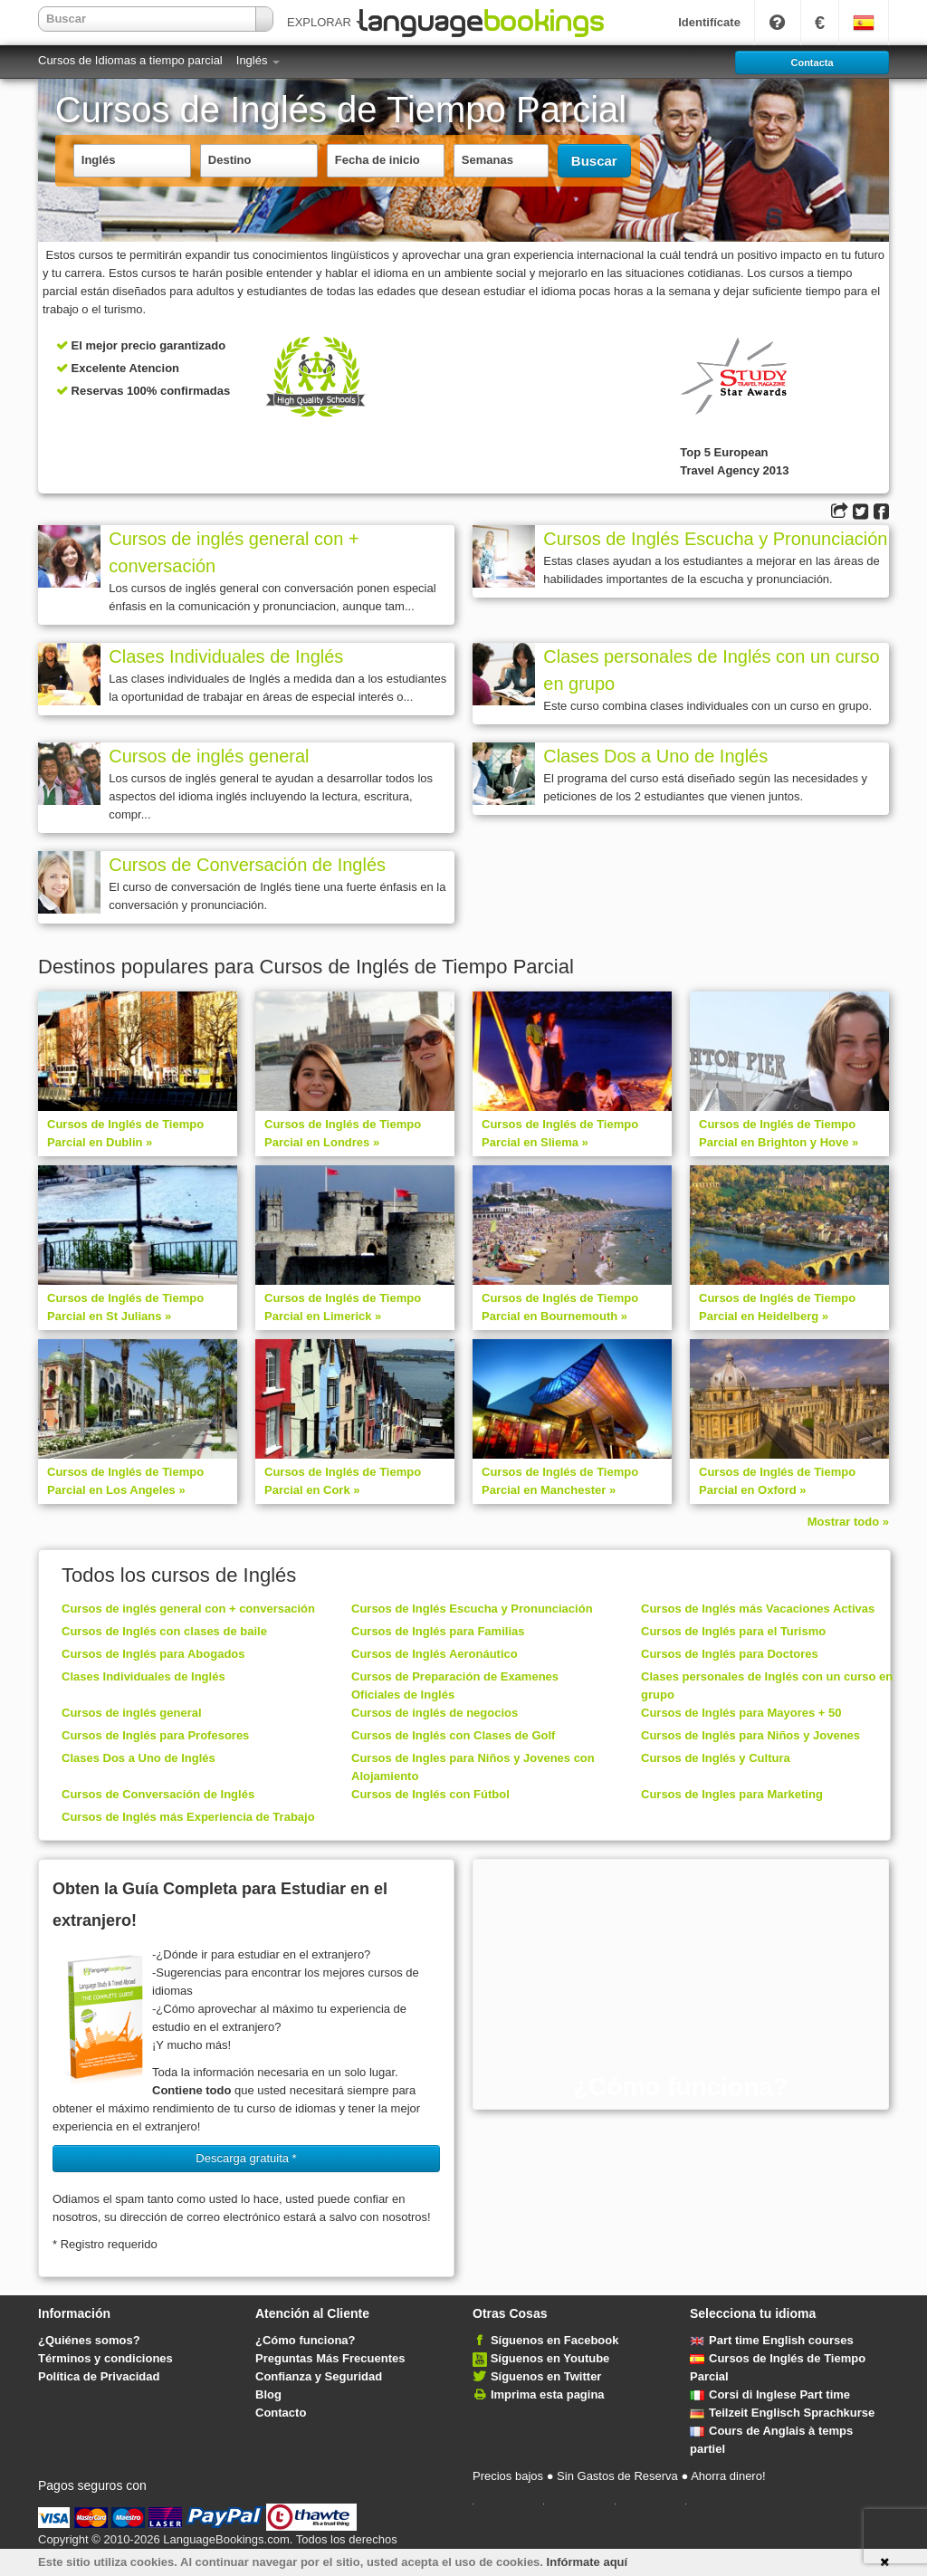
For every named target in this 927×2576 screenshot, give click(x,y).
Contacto (280, 2412)
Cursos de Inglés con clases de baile (164, 1631)
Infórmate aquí (587, 2562)
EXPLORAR (325, 22)
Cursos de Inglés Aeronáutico (434, 1654)
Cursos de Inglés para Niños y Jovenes (750, 1735)
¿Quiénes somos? (89, 2340)
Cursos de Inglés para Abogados (153, 1654)
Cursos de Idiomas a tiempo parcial (130, 60)
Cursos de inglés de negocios (434, 1712)
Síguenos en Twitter (546, 2376)
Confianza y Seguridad (318, 2376)
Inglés (258, 60)
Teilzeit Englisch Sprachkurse (782, 2412)
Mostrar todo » (848, 1521)
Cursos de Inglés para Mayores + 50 (741, 1712)
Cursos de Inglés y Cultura (715, 1758)
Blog (268, 2394)
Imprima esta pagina (548, 2394)
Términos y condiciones (105, 2358)
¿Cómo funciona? (305, 2340)
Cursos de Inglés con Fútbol (430, 1794)
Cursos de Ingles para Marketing (732, 1794)
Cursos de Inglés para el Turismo (733, 1631)
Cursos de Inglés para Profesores (155, 1735)
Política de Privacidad (98, 2376)
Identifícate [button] (709, 22)
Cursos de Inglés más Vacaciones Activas (757, 1608)
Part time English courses (772, 2340)
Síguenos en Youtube (550, 2358)
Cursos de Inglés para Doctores (729, 1654)
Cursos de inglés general (209, 756)
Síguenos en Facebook (555, 2340)
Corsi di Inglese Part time (770, 2394)
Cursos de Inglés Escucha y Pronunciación (715, 539)
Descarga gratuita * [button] (246, 2158)
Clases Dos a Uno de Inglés (655, 756)
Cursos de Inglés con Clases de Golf (453, 1735)
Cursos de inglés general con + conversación (233, 552)
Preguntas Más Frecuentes (330, 2358)
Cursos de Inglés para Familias (437, 1631)
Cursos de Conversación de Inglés (247, 865)
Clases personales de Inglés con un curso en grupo (711, 670)
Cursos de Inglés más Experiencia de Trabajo (188, 1817)
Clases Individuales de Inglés (226, 656)
